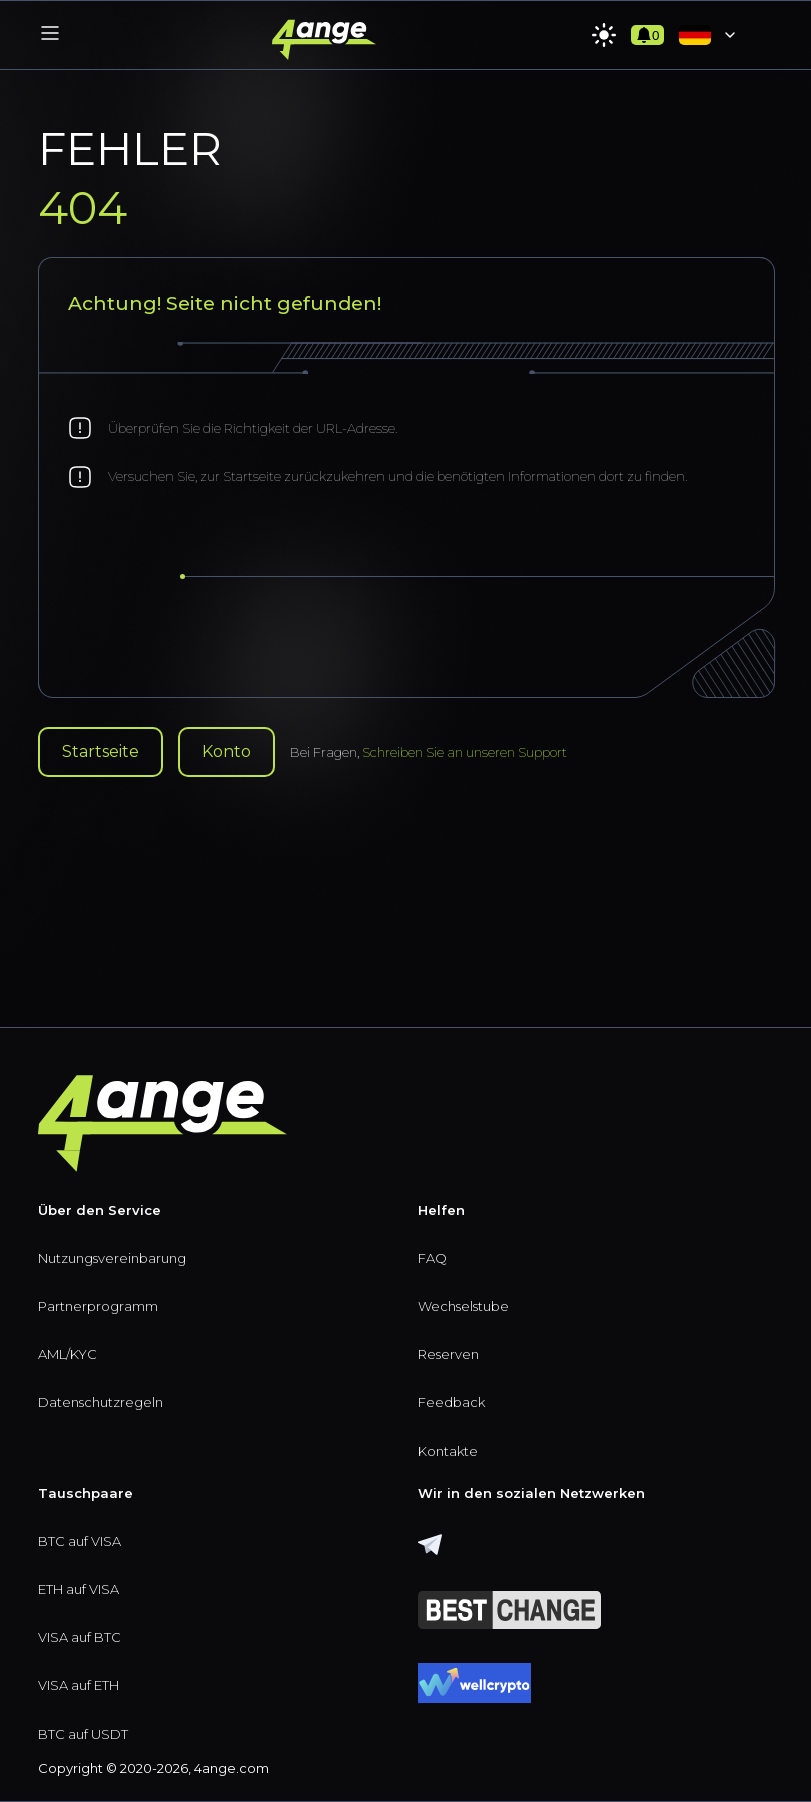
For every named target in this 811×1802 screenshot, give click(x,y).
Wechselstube (463, 1306)
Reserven (448, 1354)
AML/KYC (67, 1354)
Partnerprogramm (98, 1306)
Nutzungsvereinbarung (112, 1258)
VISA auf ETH (78, 1685)
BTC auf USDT (83, 1734)
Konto (226, 751)
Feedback (451, 1402)
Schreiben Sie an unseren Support (464, 752)
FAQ (432, 1258)
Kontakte (448, 1451)
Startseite (100, 751)
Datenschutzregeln (100, 1402)
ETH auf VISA (78, 1589)
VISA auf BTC (79, 1637)
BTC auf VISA (79, 1541)
